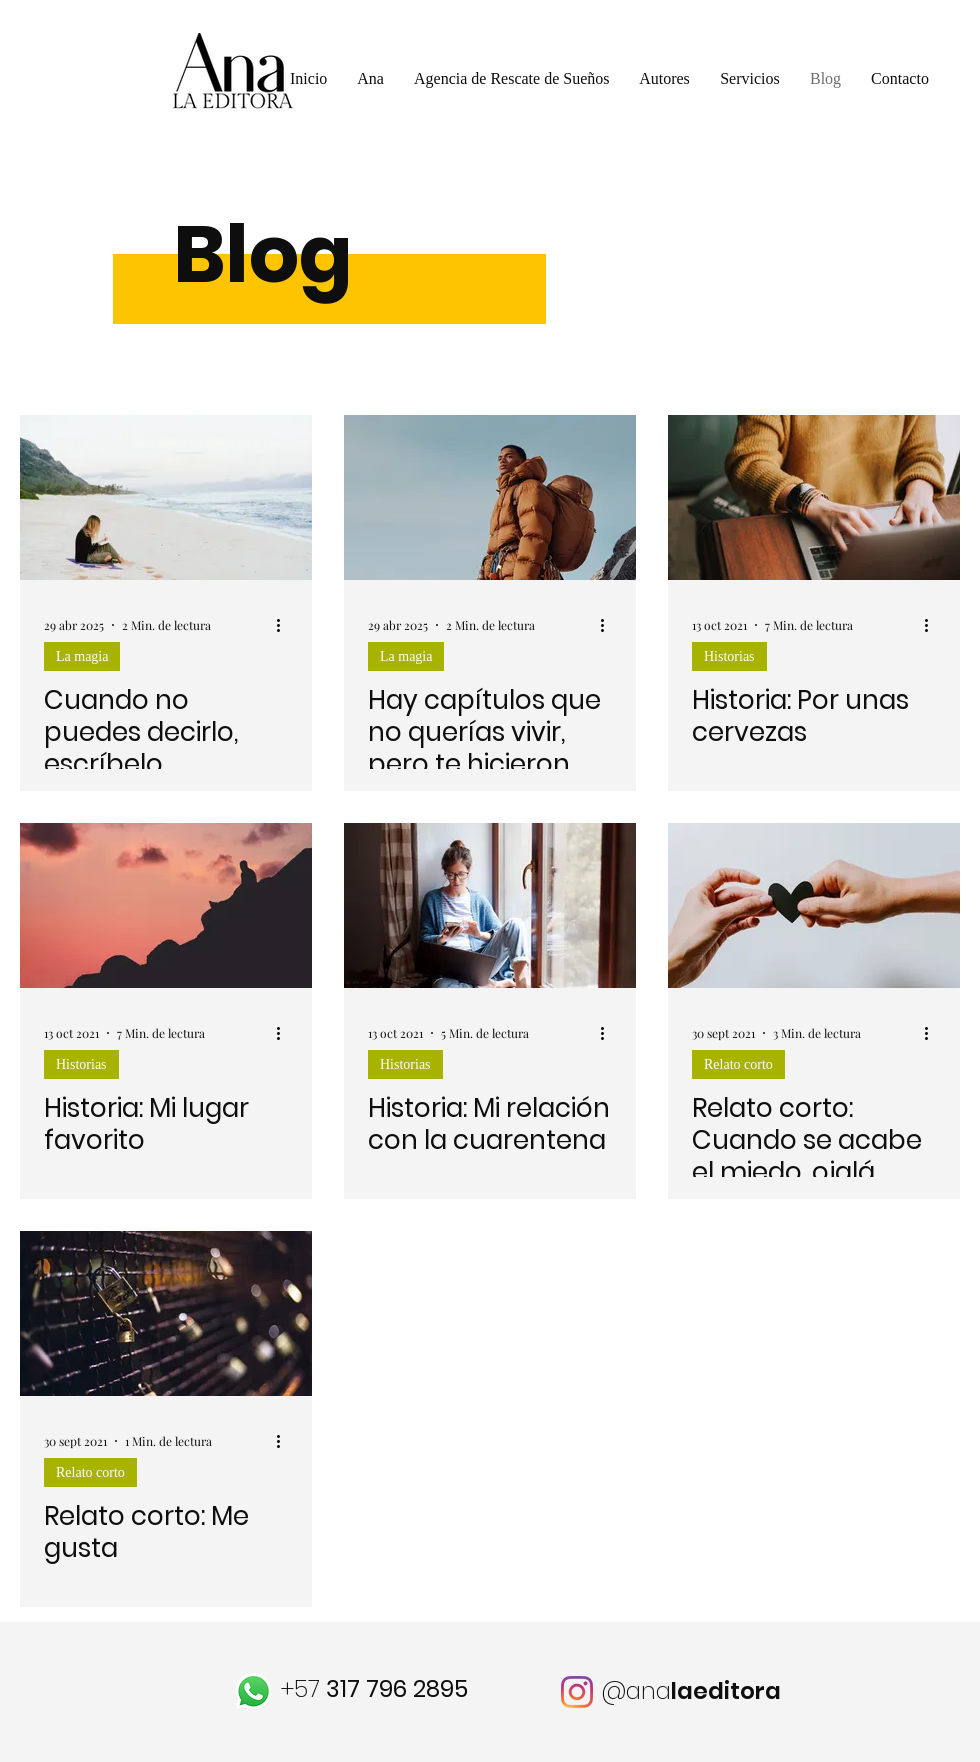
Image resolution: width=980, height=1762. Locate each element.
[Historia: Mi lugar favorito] (166, 905)
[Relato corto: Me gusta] (166, 1313)
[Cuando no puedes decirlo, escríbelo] (166, 497)
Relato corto (738, 1064)
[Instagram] (577, 1692)
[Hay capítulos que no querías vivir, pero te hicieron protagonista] (490, 497)
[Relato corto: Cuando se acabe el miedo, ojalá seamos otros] (814, 905)
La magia (82, 656)
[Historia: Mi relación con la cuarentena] (490, 905)
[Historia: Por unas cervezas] (814, 497)
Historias (729, 656)
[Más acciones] (285, 625)
